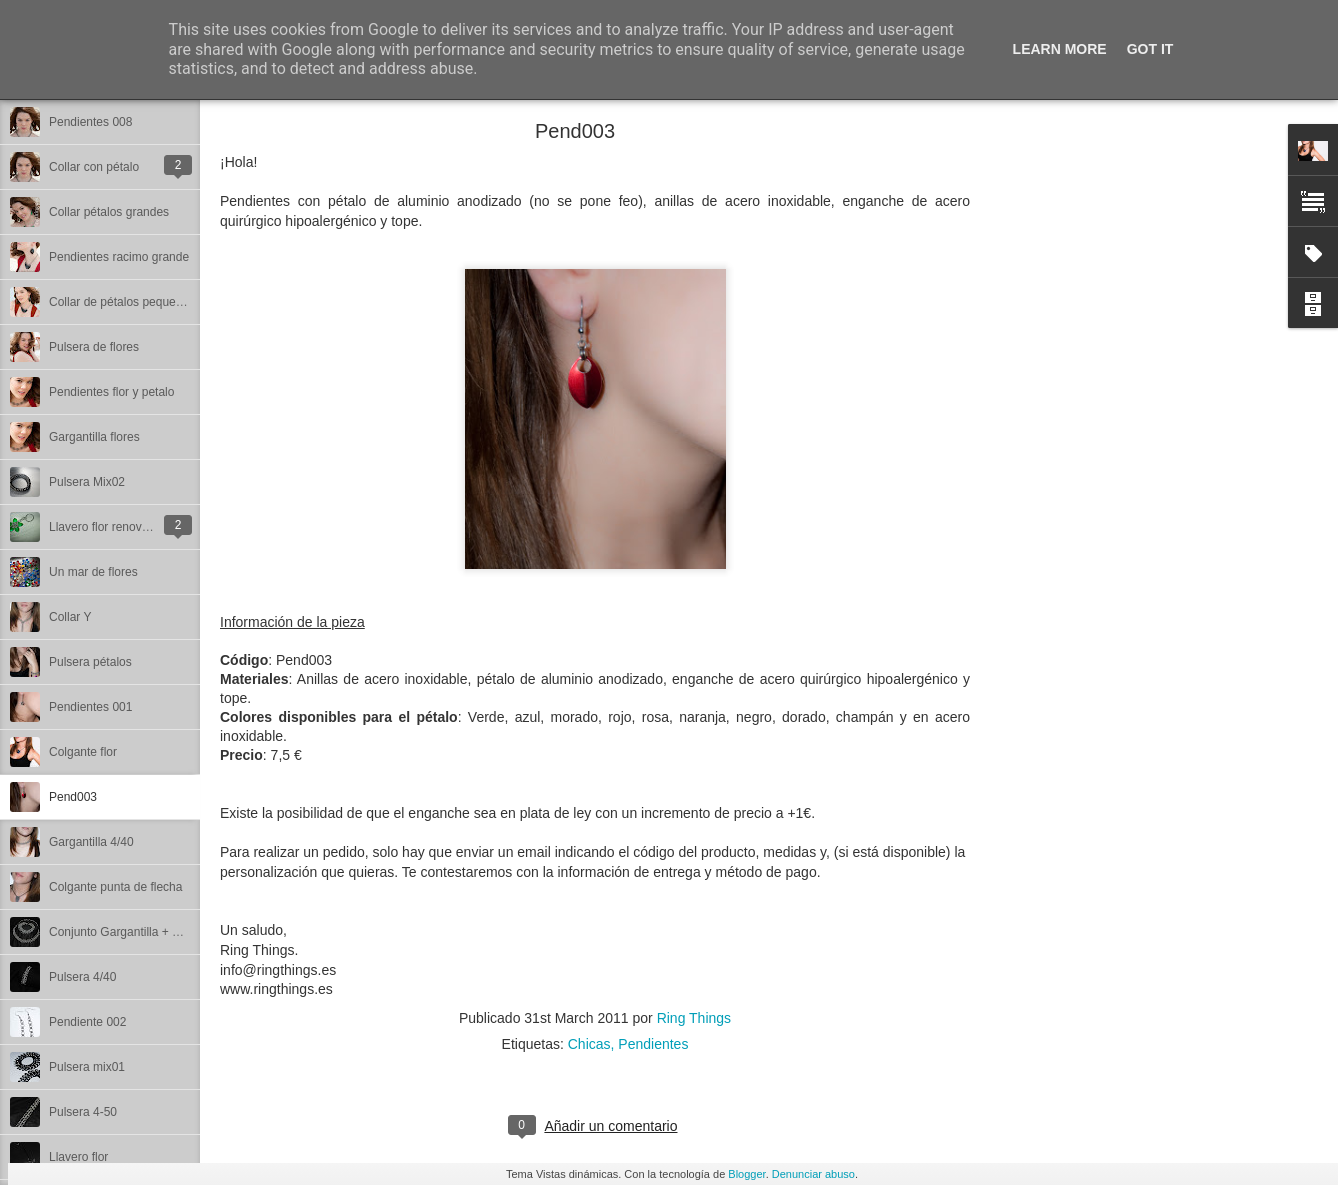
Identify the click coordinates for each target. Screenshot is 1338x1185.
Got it (1150, 49)
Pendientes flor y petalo (111, 392)
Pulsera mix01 (87, 1067)
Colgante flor (83, 752)
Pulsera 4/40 (82, 977)
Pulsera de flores (94, 347)
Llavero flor (78, 1157)
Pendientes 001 (90, 707)
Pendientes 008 (90, 122)
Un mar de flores (93, 572)
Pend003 (73, 797)
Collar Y (70, 617)
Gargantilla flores (94, 437)
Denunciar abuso (813, 1174)
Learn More (1060, 49)
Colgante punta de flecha (115, 887)
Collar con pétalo (94, 167)
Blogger (746, 1174)
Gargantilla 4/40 (91, 842)
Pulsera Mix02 (87, 482)
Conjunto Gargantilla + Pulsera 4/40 (144, 932)
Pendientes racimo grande (119, 257)
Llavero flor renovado (105, 527)
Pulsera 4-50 (83, 1112)
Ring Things (694, 1018)
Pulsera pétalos (90, 662)
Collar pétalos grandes (109, 212)
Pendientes (653, 1044)
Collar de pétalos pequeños (122, 302)
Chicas (589, 1044)
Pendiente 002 (87, 1022)
